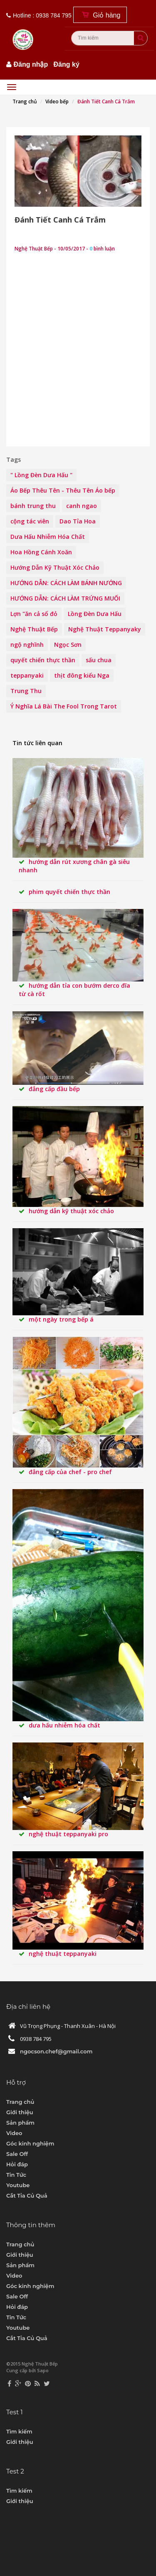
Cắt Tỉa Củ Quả (26, 2195)
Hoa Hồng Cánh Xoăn (41, 552)
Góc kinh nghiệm (30, 2143)
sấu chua (98, 660)
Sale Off (17, 2153)
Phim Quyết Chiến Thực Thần (69, 892)
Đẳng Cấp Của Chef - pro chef (70, 1472)
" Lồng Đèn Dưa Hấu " (41, 475)
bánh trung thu (33, 506)
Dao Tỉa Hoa (77, 521)
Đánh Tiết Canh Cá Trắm (60, 220)
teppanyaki (27, 675)
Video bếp (57, 101)
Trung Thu (26, 691)
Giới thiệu (19, 2112)
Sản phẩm (20, 2122)
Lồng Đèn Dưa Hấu (94, 614)
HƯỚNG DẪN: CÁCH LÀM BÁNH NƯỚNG (66, 583)
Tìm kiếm (19, 2431)
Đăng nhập (30, 64)
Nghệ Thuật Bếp (34, 629)
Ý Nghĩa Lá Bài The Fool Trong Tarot (63, 706)
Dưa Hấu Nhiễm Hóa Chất (47, 537)
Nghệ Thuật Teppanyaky (104, 629)
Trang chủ (24, 101)
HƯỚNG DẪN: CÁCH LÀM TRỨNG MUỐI (65, 598)
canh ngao (81, 506)
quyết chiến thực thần (42, 660)
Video (14, 2133)
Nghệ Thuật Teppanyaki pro (68, 1834)
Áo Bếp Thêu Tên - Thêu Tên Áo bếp (62, 490)
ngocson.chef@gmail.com (56, 2051)
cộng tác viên (29, 521)
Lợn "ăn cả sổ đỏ (33, 614)
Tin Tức (16, 2174)
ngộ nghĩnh (27, 644)
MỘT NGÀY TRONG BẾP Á (61, 1319)
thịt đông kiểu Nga (81, 675)
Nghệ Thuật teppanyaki (63, 1954)
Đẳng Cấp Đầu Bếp (54, 1089)
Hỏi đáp (17, 2164)
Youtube (18, 2185)
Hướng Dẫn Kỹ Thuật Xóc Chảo (54, 567)
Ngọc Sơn (68, 644)
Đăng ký (66, 64)
